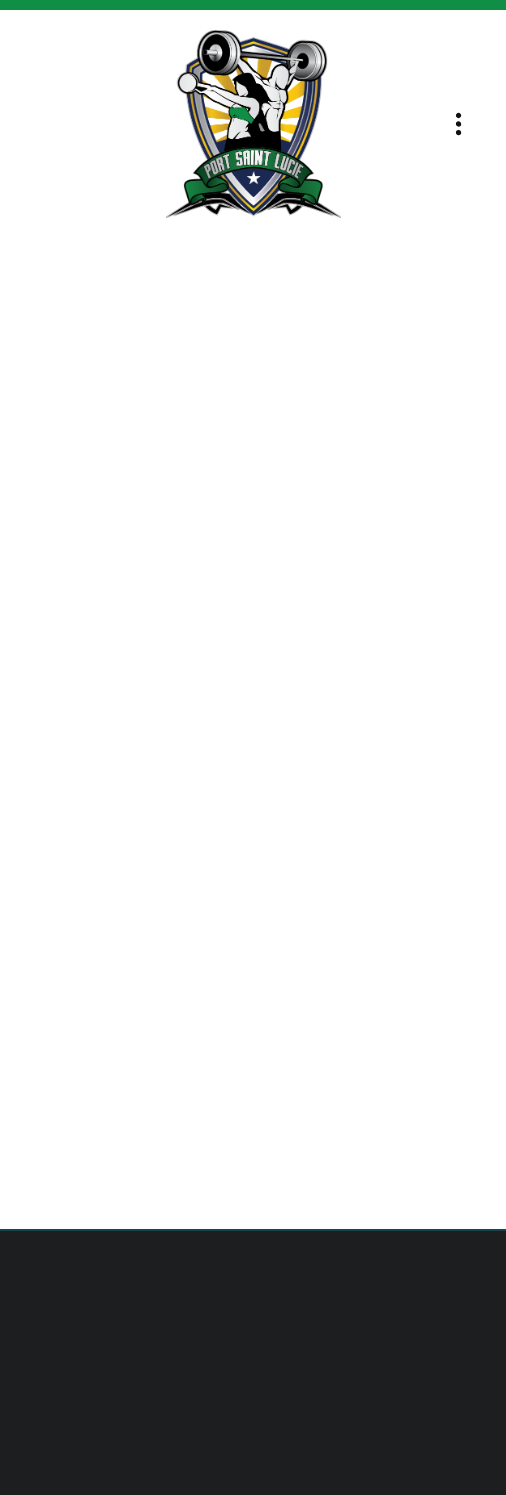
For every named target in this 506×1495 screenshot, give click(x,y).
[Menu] (458, 124)
